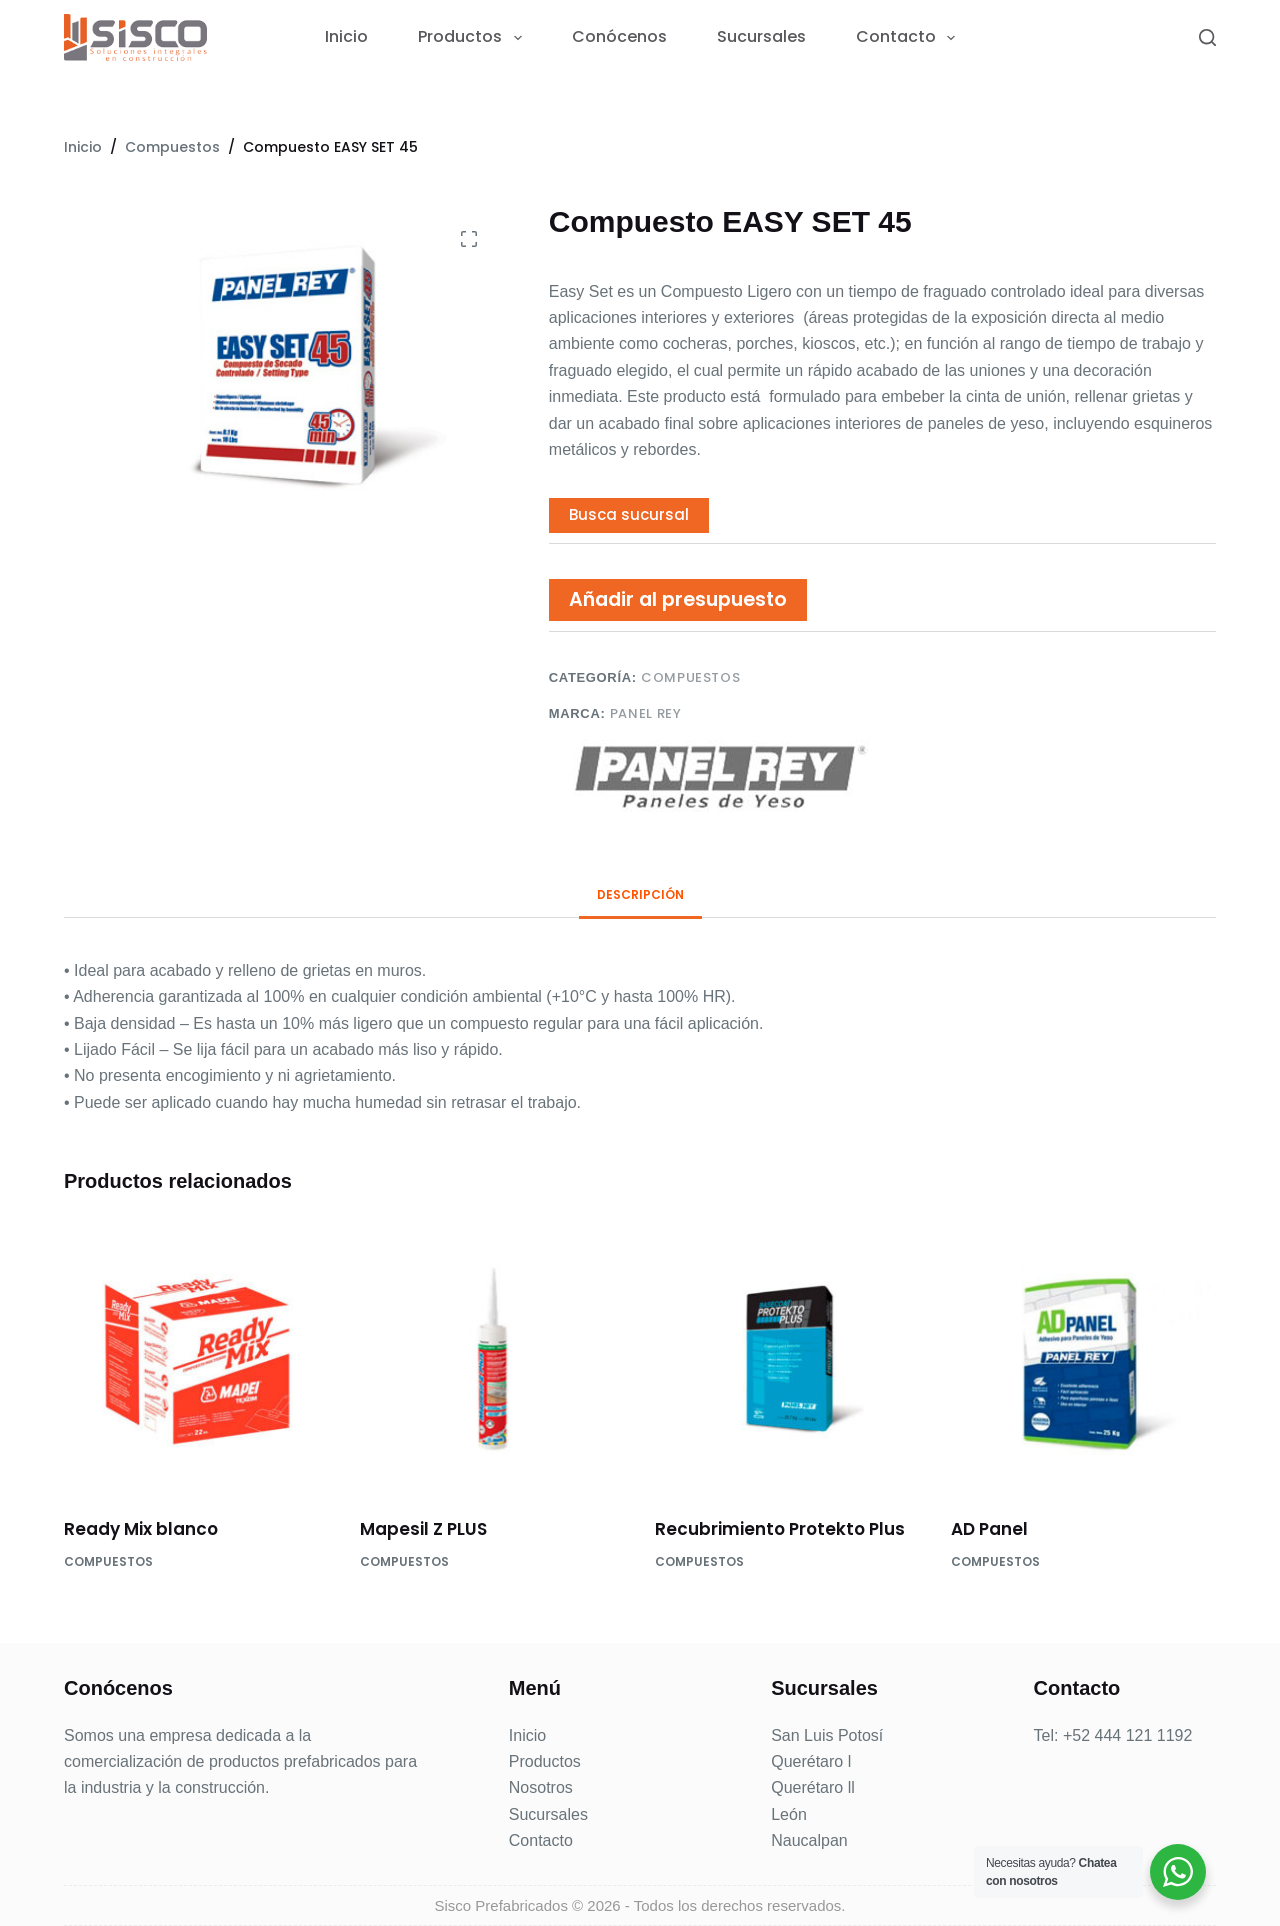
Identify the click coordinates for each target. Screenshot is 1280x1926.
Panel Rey (646, 713)
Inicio (346, 37)
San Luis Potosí (827, 1735)
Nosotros (541, 1787)
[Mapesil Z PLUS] (493, 1359)
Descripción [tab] (640, 894)
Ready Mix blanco (141, 1529)
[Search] (1207, 37)
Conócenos (619, 37)
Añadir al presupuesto (678, 599)
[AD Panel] (1084, 1359)
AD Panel (989, 1529)
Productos (473, 37)
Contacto (909, 37)
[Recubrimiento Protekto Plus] (788, 1359)
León (789, 1814)
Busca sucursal (629, 514)
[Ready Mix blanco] (197, 1359)
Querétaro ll (813, 1787)
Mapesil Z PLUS (423, 1529)
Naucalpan (809, 1840)
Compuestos (691, 677)
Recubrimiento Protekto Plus (780, 1529)
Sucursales (761, 37)
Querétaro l (811, 1761)
